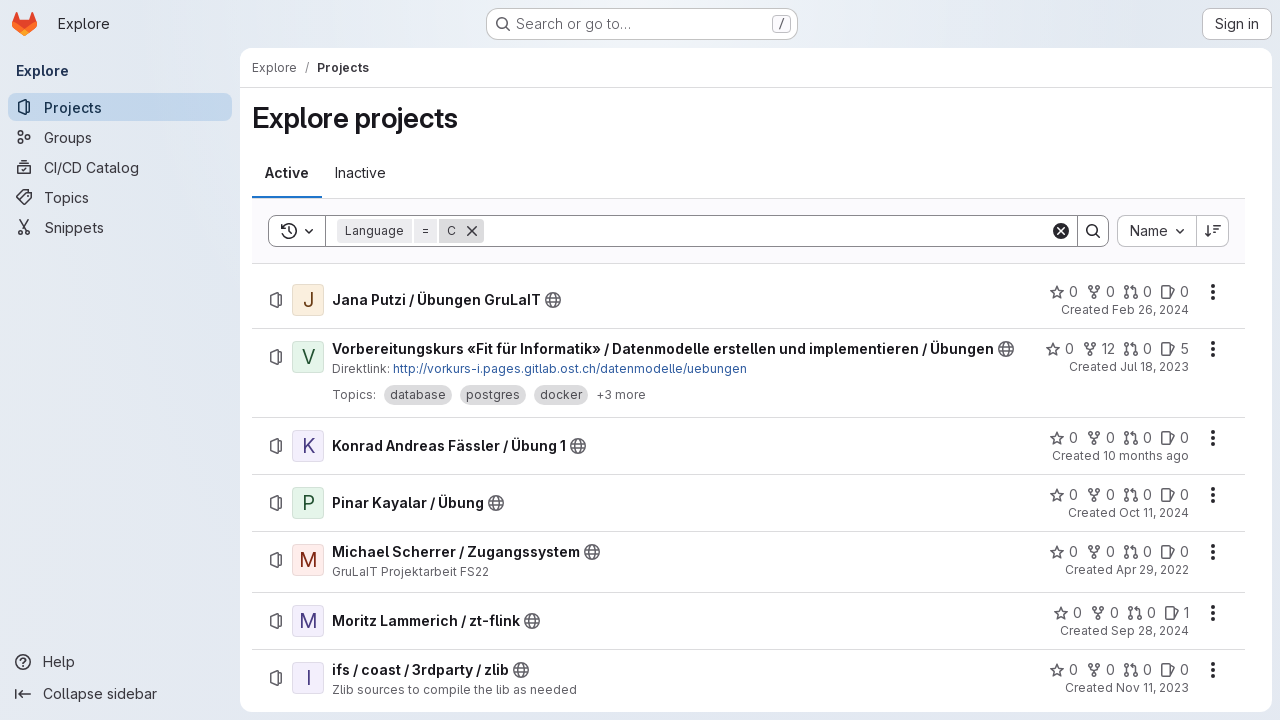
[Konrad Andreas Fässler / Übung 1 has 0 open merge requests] (1137, 438)
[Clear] (1061, 231)
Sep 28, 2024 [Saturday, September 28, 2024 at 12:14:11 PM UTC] (1150, 630)
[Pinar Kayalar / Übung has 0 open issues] (1174, 495)
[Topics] (120, 197)
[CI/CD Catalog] (120, 167)
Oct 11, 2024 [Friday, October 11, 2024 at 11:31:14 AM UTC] (1154, 512)
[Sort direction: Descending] (1213, 231)
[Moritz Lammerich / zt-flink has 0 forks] (1104, 613)
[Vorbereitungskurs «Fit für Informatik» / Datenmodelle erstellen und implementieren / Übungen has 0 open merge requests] (1137, 349)
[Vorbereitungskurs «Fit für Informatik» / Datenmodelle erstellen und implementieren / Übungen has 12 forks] (1098, 349)
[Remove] (472, 231)
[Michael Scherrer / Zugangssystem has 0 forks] (1100, 552)
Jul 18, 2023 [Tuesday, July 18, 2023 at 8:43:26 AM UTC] (1154, 366)
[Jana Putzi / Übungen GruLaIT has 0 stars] (1063, 292)
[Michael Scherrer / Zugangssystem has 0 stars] (1063, 552)
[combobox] (1156, 231)
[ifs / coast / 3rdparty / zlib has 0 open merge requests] (1137, 670)
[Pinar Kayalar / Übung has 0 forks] (1100, 495)
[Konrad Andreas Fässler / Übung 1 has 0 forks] (1100, 438)
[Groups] (120, 137)
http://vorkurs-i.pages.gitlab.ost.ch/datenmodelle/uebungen (570, 368)
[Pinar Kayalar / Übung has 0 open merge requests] (1137, 495)
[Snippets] (120, 227)
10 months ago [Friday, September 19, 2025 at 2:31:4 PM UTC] (1146, 455)
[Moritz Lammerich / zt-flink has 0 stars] (1067, 613)
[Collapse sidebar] (120, 694)
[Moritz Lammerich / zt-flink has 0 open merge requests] (1141, 613)
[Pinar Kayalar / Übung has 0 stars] (1063, 495)
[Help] (120, 662)
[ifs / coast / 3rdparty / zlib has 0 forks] (1100, 670)
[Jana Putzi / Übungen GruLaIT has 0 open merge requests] (1137, 292)
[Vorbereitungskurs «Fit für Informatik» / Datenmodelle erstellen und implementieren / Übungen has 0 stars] (1059, 349)
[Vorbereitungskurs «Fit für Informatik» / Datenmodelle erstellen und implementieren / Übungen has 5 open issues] (1174, 349)
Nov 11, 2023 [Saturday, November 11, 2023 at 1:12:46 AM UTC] (1152, 687)
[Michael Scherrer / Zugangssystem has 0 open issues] (1174, 552)
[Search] (767, 231)
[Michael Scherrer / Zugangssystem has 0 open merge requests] (1137, 552)
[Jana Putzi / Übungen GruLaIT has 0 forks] (1100, 292)
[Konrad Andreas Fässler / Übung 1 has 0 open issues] (1174, 438)
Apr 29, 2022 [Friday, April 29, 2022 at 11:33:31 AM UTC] (1152, 569)
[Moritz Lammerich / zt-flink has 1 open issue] (1176, 613)
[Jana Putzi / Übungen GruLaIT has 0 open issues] (1174, 292)
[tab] (287, 173)
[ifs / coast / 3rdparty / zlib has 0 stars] (1063, 670)
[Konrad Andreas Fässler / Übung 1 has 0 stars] (1063, 438)
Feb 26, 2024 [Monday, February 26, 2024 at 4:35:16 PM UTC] (1150, 309)
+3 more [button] (621, 394)
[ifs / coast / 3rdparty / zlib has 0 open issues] (1174, 670)
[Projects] (120, 107)
